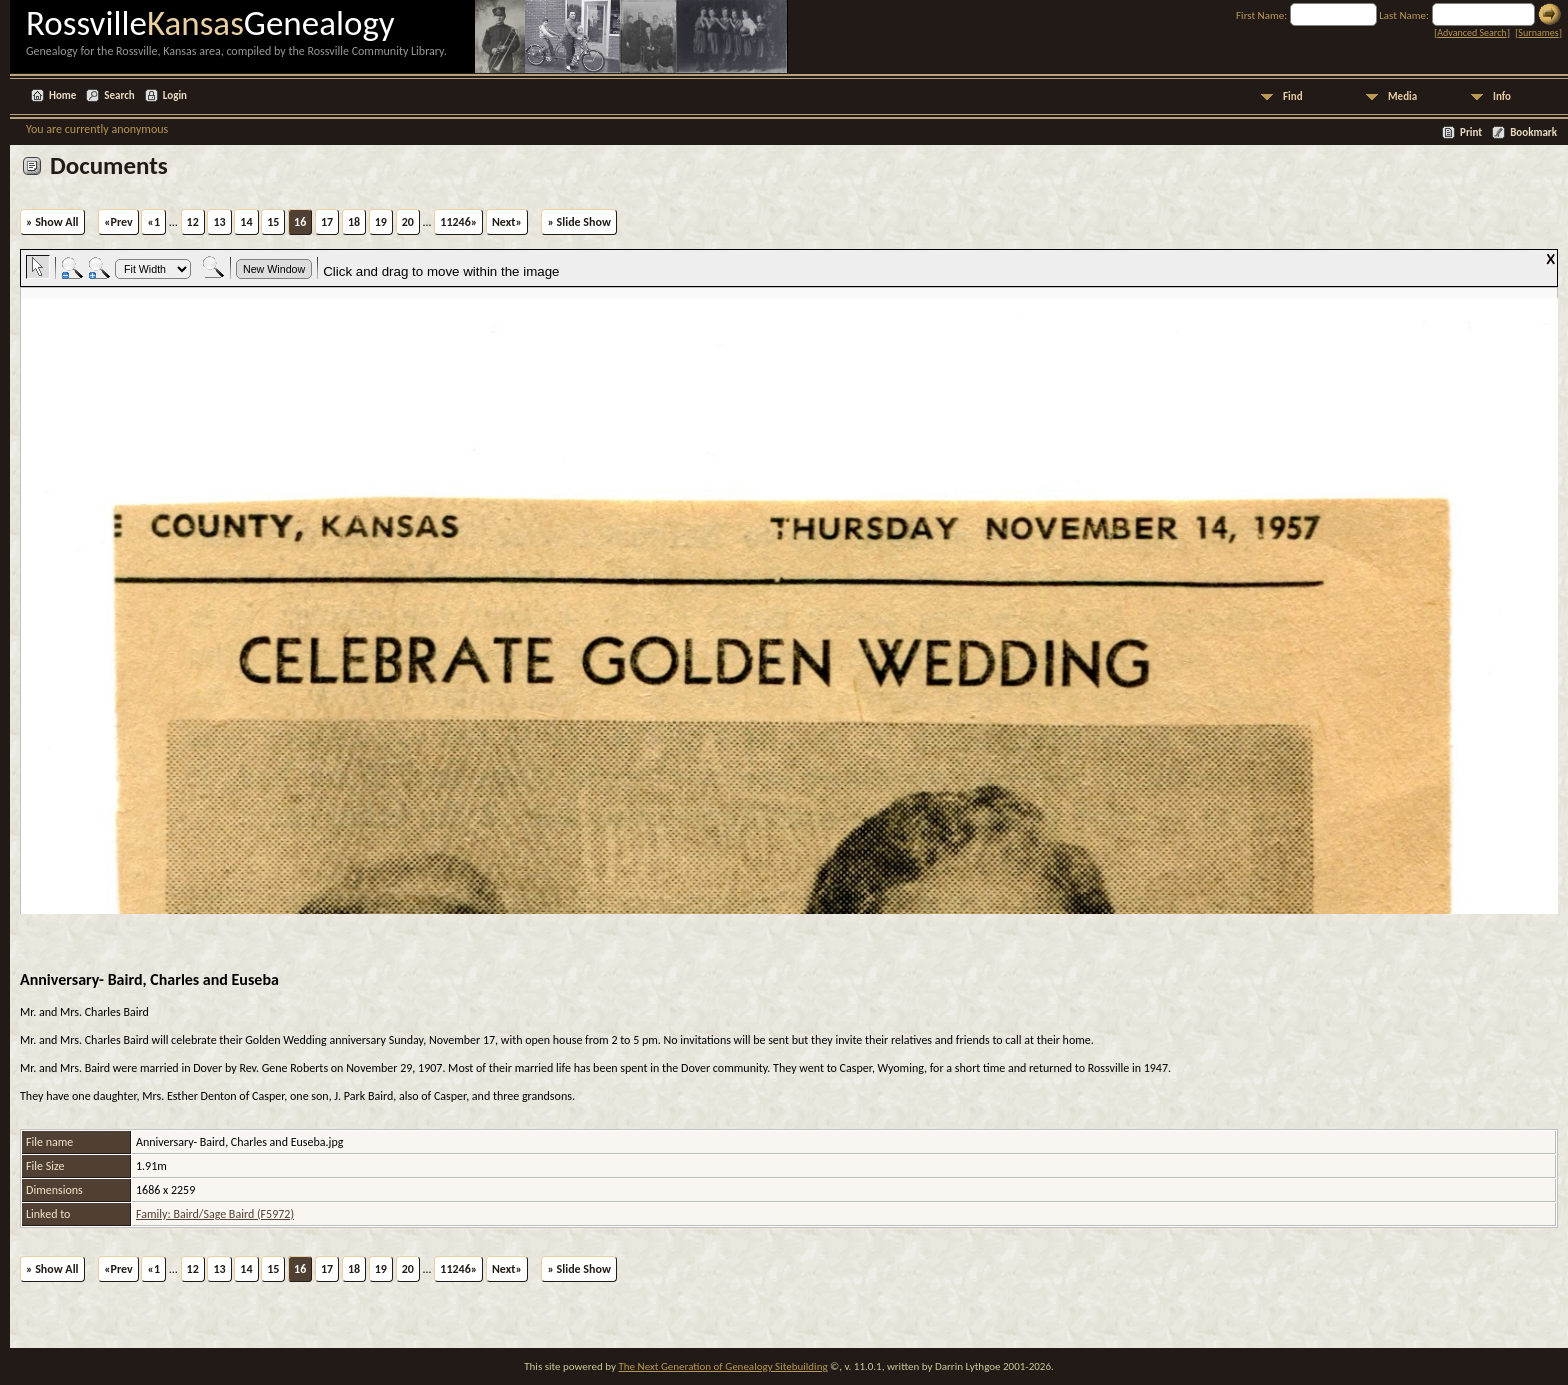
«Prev (118, 222)
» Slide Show (578, 222)
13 (219, 222)
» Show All (52, 222)
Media (1402, 96)
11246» (458, 222)
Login (175, 95)
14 (246, 222)
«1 (153, 222)
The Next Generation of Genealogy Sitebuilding (722, 1366)
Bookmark (1533, 132)
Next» (507, 222)
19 (381, 222)
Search (119, 95)
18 (354, 222)
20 (408, 222)
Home (62, 95)
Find (1293, 96)
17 (327, 222)
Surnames (1538, 32)
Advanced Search (1471, 32)
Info (1502, 96)
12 (193, 222)
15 (273, 222)
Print (1471, 132)
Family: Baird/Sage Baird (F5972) (215, 1214)
